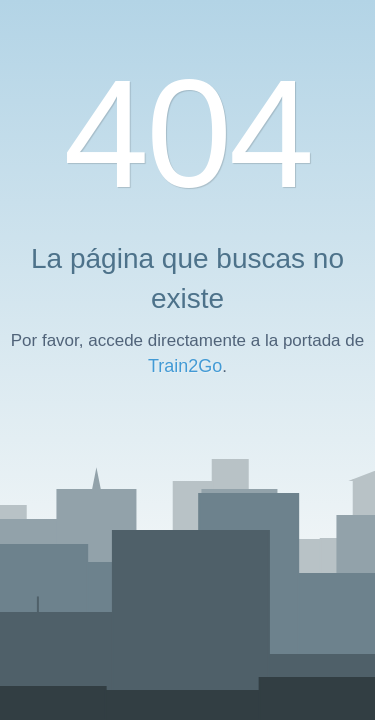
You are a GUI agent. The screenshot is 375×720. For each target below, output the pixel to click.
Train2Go (185, 366)
